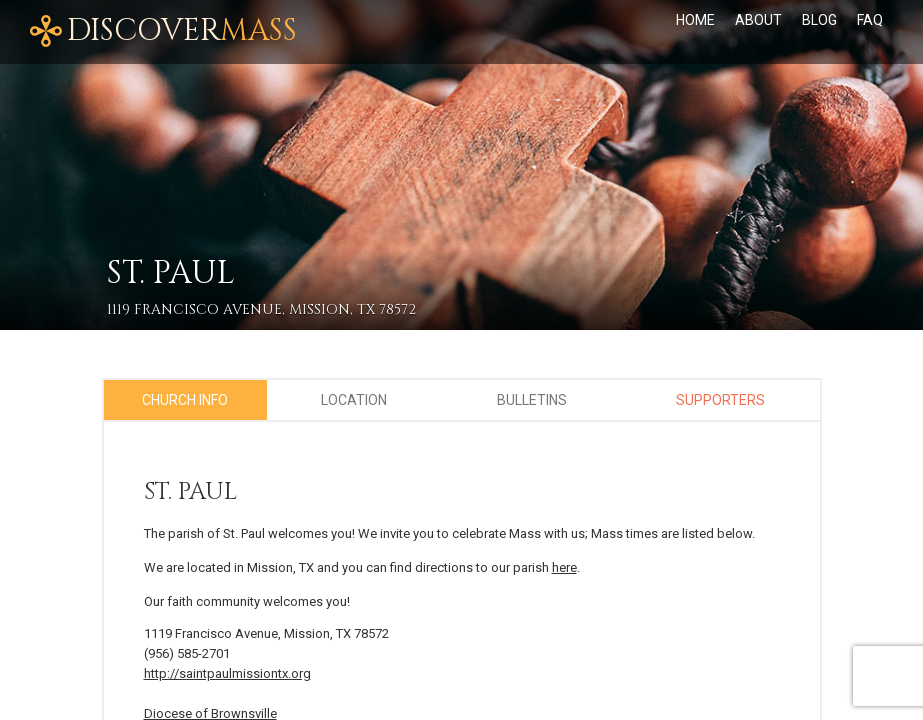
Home (695, 20)
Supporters (720, 400)
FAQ (870, 20)
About (758, 20)
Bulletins (532, 400)
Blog (819, 20)
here (564, 567)
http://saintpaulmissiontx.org (227, 673)
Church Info (185, 400)
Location (354, 400)
